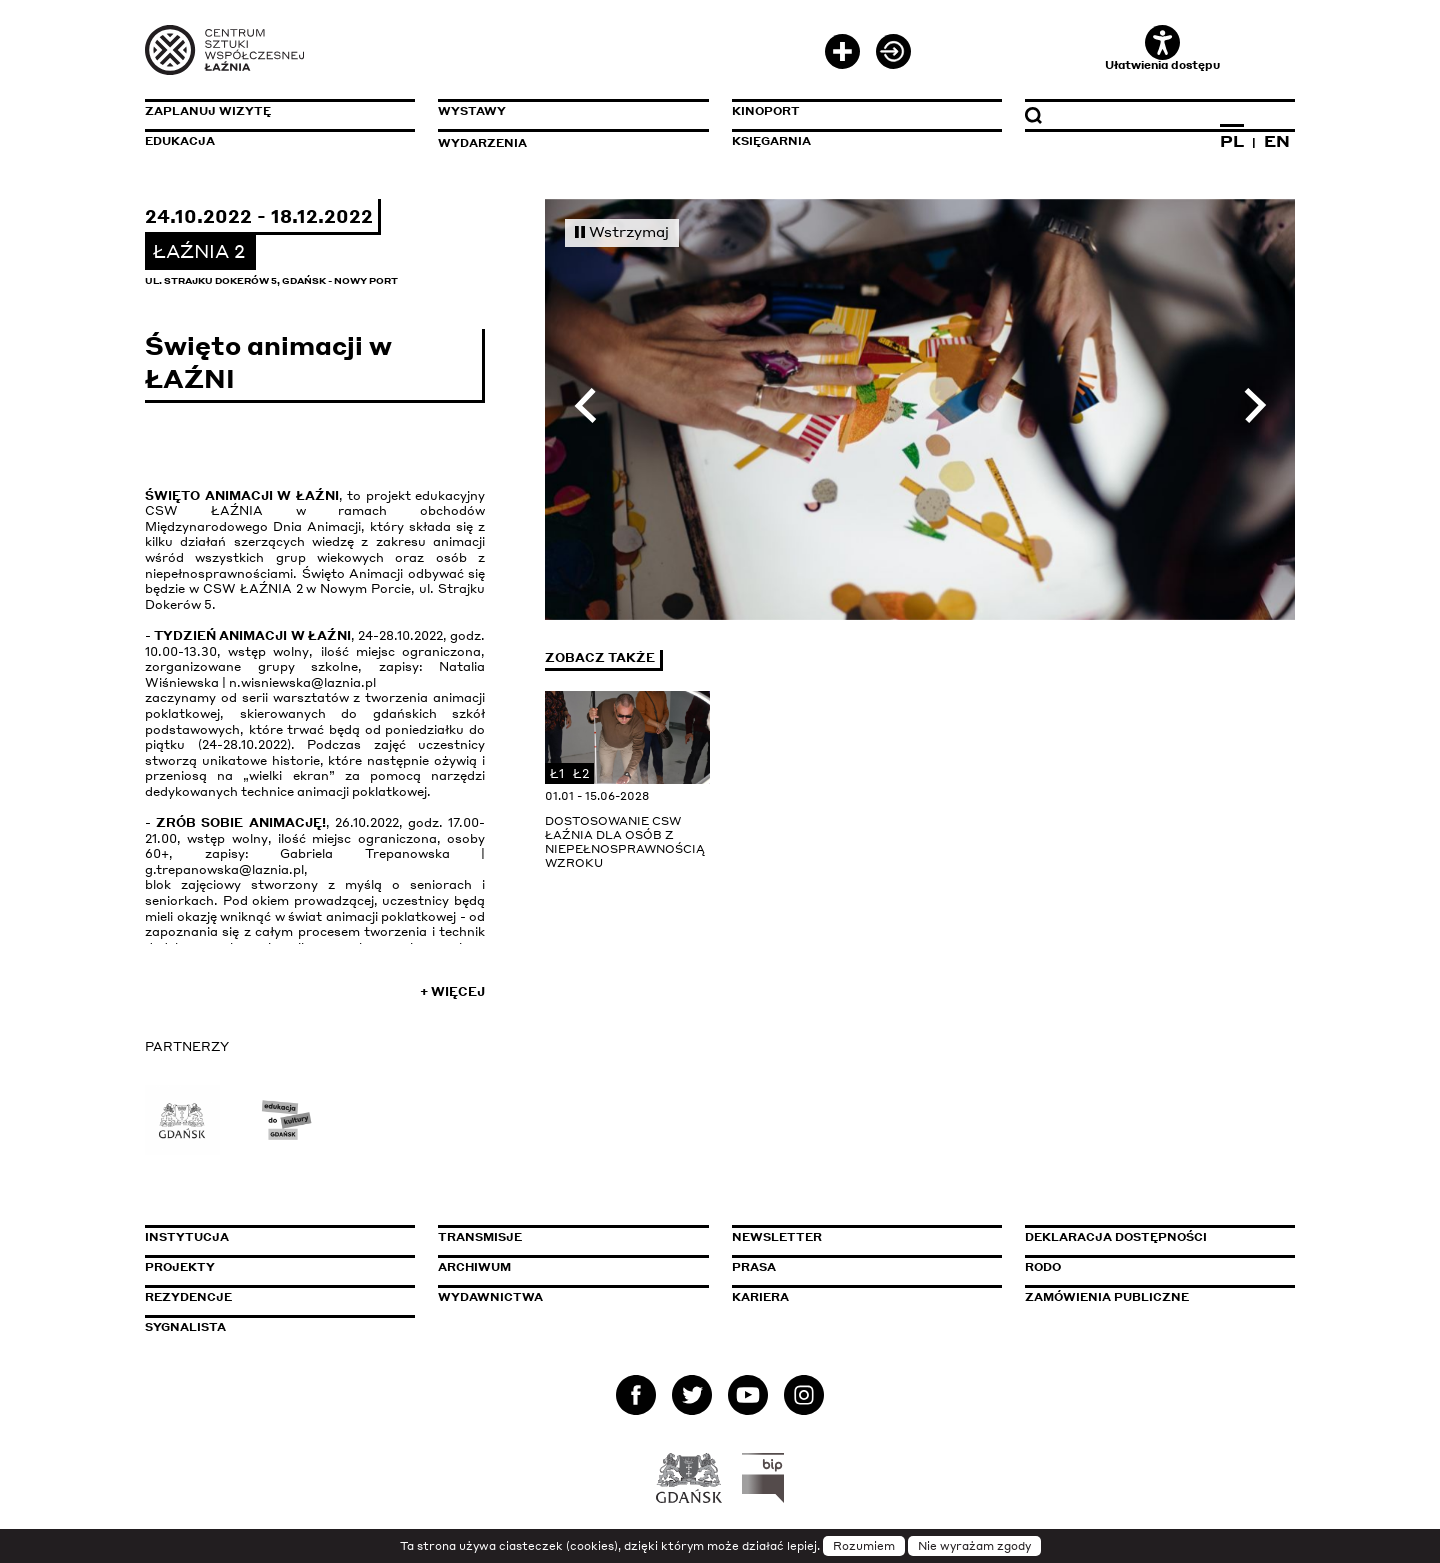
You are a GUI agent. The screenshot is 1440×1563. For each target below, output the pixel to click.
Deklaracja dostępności (1116, 1237)
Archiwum (474, 1267)
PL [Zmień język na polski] (1232, 141)
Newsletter (777, 1237)
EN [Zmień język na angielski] (1277, 141)
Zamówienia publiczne (1152, 1297)
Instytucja (187, 1237)
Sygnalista (185, 1327)
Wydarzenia (482, 143)
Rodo (1043, 1267)
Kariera (760, 1297)
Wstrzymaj (622, 231)
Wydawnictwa (490, 1297)
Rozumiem (864, 1546)
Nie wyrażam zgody (974, 1546)
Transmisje (565, 1237)
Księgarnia (771, 141)
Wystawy (472, 111)
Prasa (754, 1267)
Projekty (180, 1267)
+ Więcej (452, 991)
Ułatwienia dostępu (1162, 48)
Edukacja (180, 141)
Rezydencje (188, 1297)
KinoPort (766, 111)
